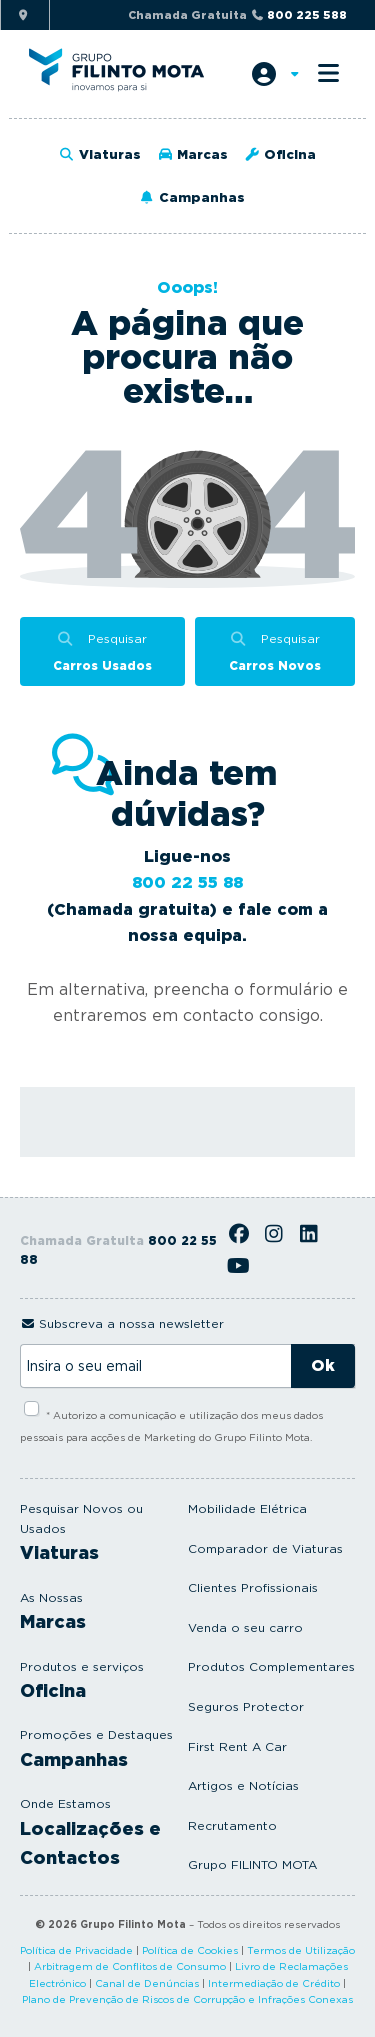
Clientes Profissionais (253, 1587)
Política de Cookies (190, 1950)
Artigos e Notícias (243, 1785)
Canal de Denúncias (147, 1983)
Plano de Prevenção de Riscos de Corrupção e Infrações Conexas (187, 1999)
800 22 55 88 (187, 882)
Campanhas (191, 197)
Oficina (280, 154)
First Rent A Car (237, 1746)
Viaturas (100, 154)
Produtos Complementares (271, 1666)
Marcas (192, 154)
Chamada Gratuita (237, 15)
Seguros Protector (246, 1706)
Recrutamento (232, 1825)
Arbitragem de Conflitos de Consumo (130, 1966)
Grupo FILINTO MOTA (252, 1864)
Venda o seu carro (245, 1627)
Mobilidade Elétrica (247, 1508)
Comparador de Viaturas (265, 1548)
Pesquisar (102, 653)
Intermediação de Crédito (274, 1983)
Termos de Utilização (301, 1950)
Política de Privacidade (76, 1950)
